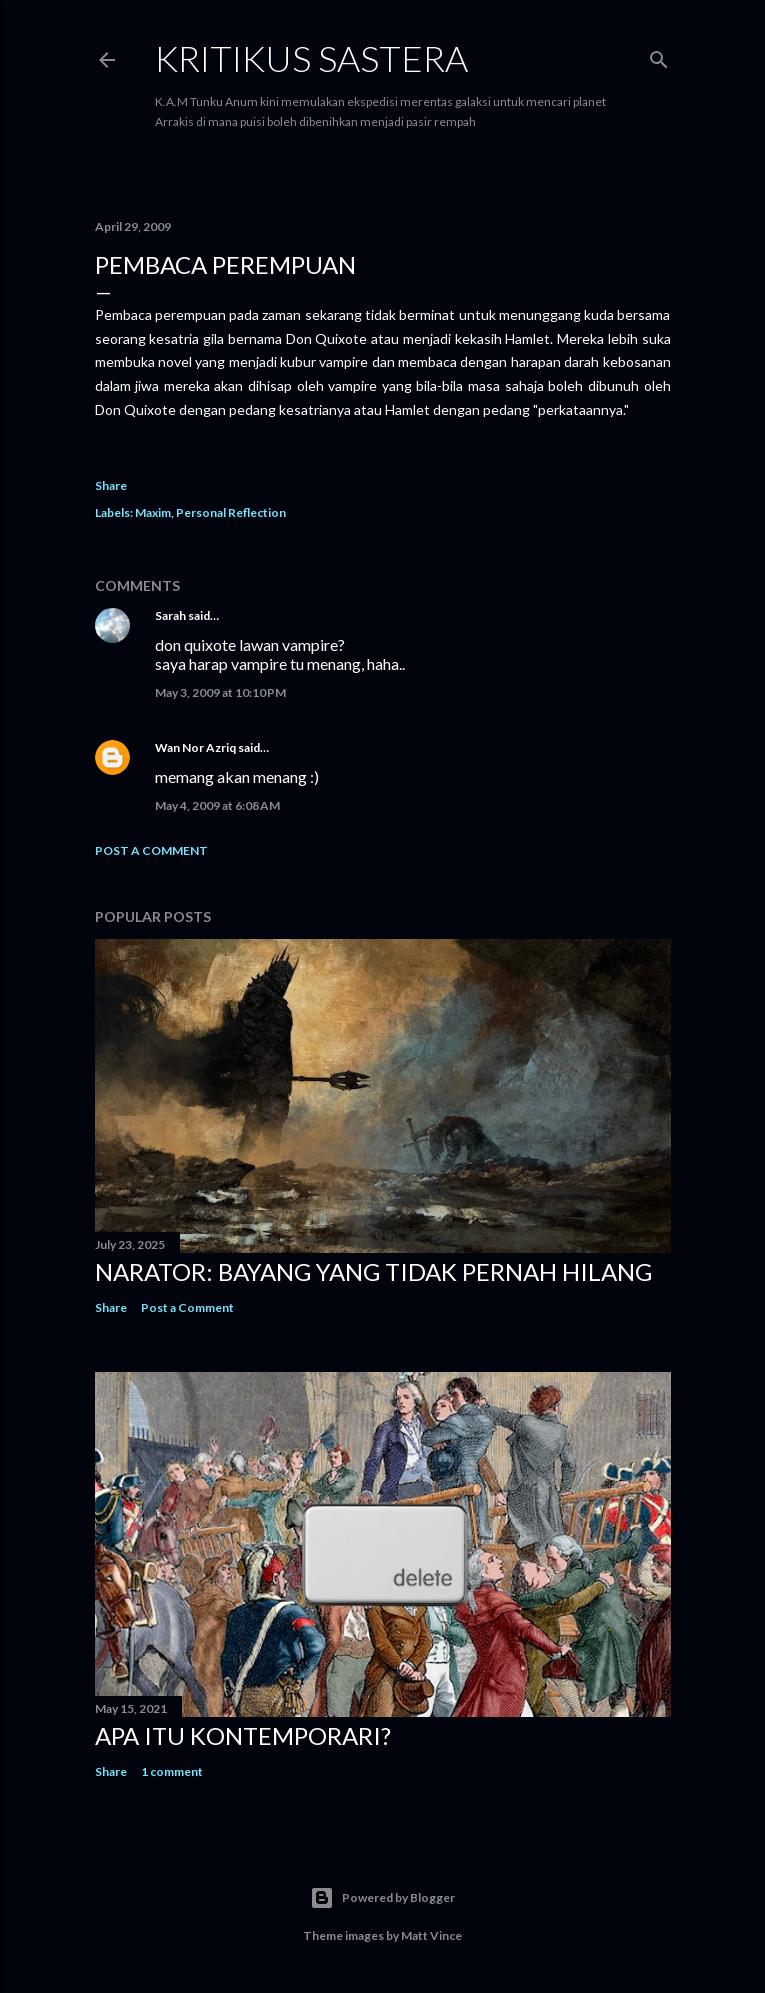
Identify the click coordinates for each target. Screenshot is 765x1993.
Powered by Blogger (382, 1898)
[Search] (659, 55)
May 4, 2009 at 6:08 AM (217, 805)
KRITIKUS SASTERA (311, 58)
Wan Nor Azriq (195, 747)
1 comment (172, 1771)
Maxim (153, 512)
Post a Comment (151, 850)
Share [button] (111, 485)
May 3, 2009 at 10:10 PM (220, 692)
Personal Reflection (231, 512)
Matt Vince (431, 1935)
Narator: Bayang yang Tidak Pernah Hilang (373, 1271)
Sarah (170, 615)
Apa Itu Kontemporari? (243, 1735)
